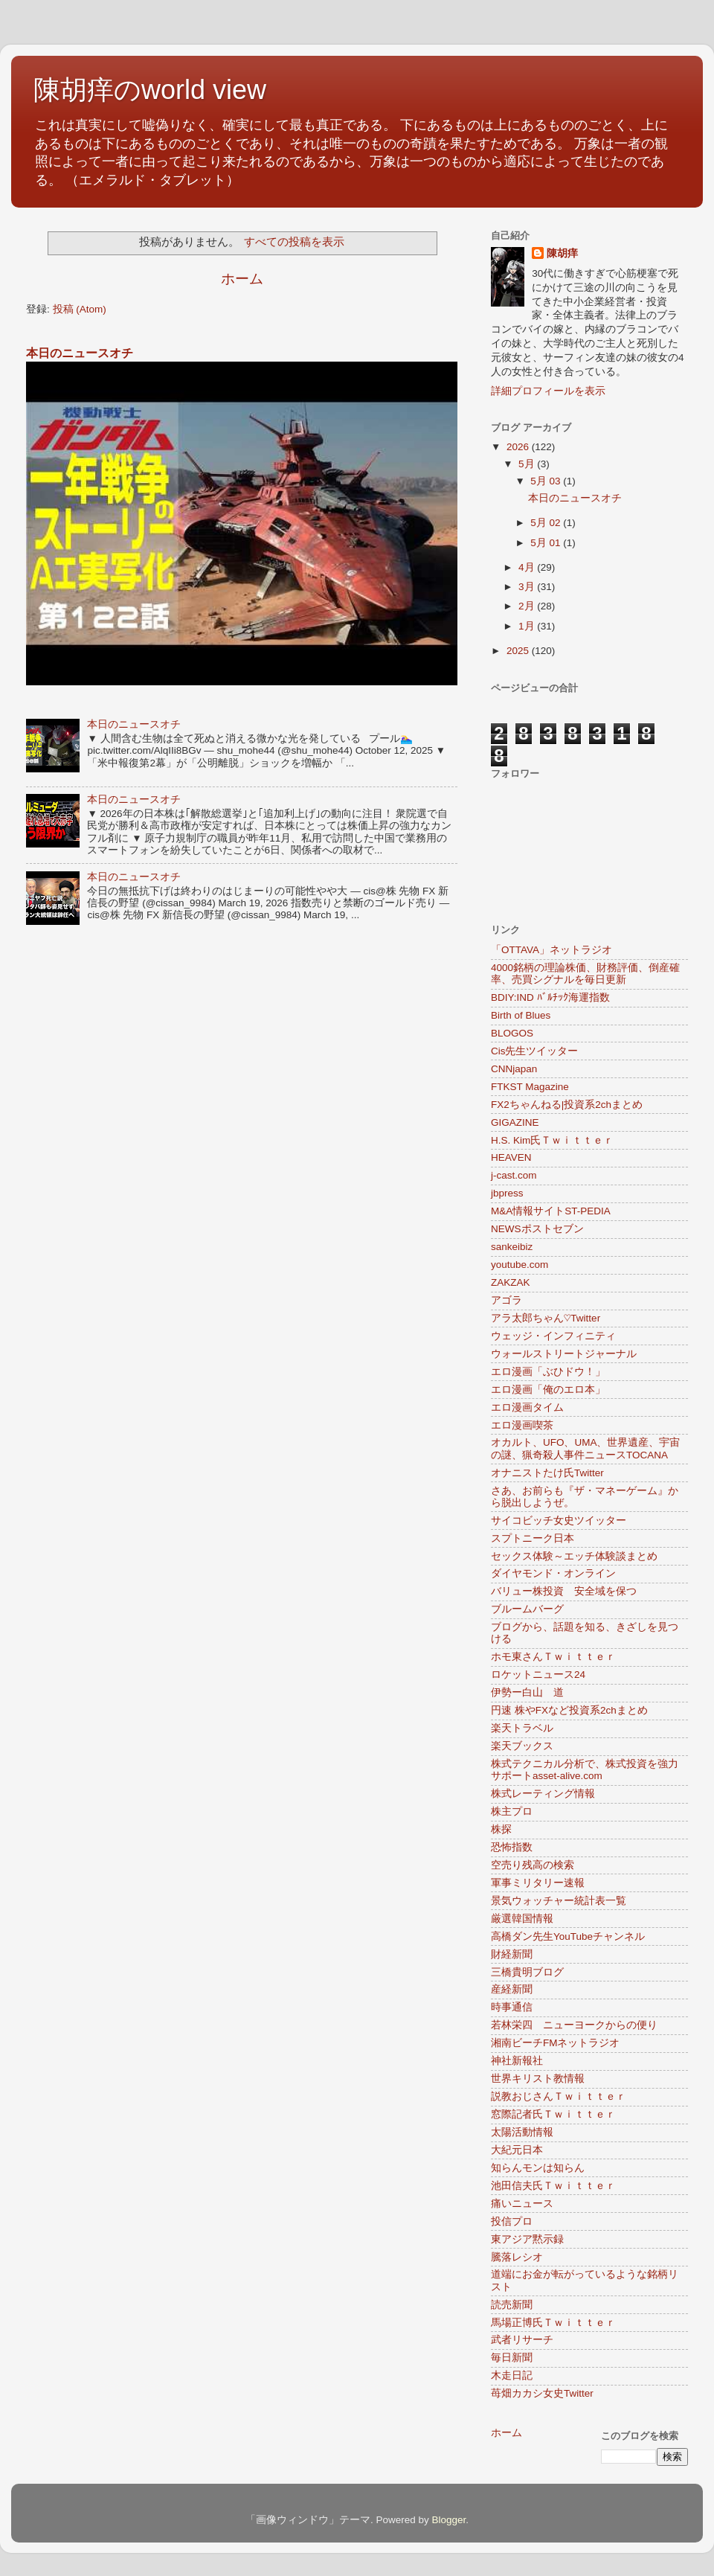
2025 (519, 650)
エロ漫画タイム (527, 1407)
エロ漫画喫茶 (522, 1425)
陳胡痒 (562, 253)
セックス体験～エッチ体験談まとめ (574, 1556)
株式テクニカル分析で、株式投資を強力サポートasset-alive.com (584, 1769)
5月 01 (546, 542)
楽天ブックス (522, 1746)
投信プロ (512, 2221)
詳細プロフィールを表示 (548, 391)
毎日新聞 (512, 2357)
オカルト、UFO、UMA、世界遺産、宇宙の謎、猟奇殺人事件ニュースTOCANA (586, 1448)
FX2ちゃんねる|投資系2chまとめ (567, 1104)
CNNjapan (514, 1068)
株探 (501, 1829)
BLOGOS (512, 1033)
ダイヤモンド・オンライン (553, 1573)
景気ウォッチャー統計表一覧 (558, 1900)
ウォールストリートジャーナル (564, 1353)
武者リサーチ (522, 2339)
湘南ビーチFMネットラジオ (555, 2042)
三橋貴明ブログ (527, 1972)
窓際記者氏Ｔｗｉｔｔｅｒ (553, 2114)
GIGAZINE (515, 1122)
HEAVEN (511, 1157)
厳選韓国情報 (522, 1918)
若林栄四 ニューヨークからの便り (574, 2025)
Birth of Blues (520, 1015)
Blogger (448, 2519)
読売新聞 (512, 2304)
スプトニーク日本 (532, 1538)
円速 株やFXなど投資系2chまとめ (569, 1710)
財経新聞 (512, 1954)
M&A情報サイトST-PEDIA (551, 1211)
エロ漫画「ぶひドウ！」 (548, 1371)
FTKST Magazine (530, 1086)
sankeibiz (512, 1246)
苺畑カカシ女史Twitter (542, 2393)
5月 (527, 464)
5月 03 (546, 481)
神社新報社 (517, 2060)
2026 (519, 446)
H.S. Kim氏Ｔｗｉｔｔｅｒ (552, 1140)
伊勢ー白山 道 (527, 1692)
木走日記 (512, 2375)
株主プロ (512, 1811)
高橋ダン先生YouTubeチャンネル (568, 1936)
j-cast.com (514, 1175)
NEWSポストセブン (537, 1228)
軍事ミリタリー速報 (538, 1882)
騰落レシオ (517, 2257)
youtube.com (519, 1264)
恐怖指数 (512, 1847)
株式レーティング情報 (543, 1793)
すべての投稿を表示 (294, 242)
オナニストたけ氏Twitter (547, 1472)
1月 (527, 626)
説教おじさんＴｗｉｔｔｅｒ (558, 2096)
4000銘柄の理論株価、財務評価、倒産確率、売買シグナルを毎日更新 (585, 973)
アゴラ (506, 1300)
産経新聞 (512, 1989)
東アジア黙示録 (527, 2239)
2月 (527, 606)
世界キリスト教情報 (538, 2078)
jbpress (507, 1193)
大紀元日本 (517, 2150)
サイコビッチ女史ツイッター (558, 1520)
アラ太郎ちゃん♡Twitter (545, 1318)
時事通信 (512, 2007)
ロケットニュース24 (538, 1674)
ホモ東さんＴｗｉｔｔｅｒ (553, 1656)
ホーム (242, 278)
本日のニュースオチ (79, 353)
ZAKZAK (510, 1282)
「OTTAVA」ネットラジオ (551, 949)
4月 (527, 567)
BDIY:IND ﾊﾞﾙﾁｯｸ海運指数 (550, 997)
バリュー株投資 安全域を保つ (564, 1591)
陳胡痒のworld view (149, 89)
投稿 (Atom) (79, 309)
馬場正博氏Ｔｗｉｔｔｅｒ (553, 2322)
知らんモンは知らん (538, 2167)
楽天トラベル (522, 1728)
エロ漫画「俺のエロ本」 (548, 1389)
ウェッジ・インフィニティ (553, 1336)
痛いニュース (522, 2203)
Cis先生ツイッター (535, 1051)
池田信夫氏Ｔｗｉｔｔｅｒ (553, 2185)
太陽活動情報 (522, 2132)
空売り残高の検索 (532, 1865)
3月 (527, 586)
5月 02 (546, 522)
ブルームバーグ (527, 1609)
